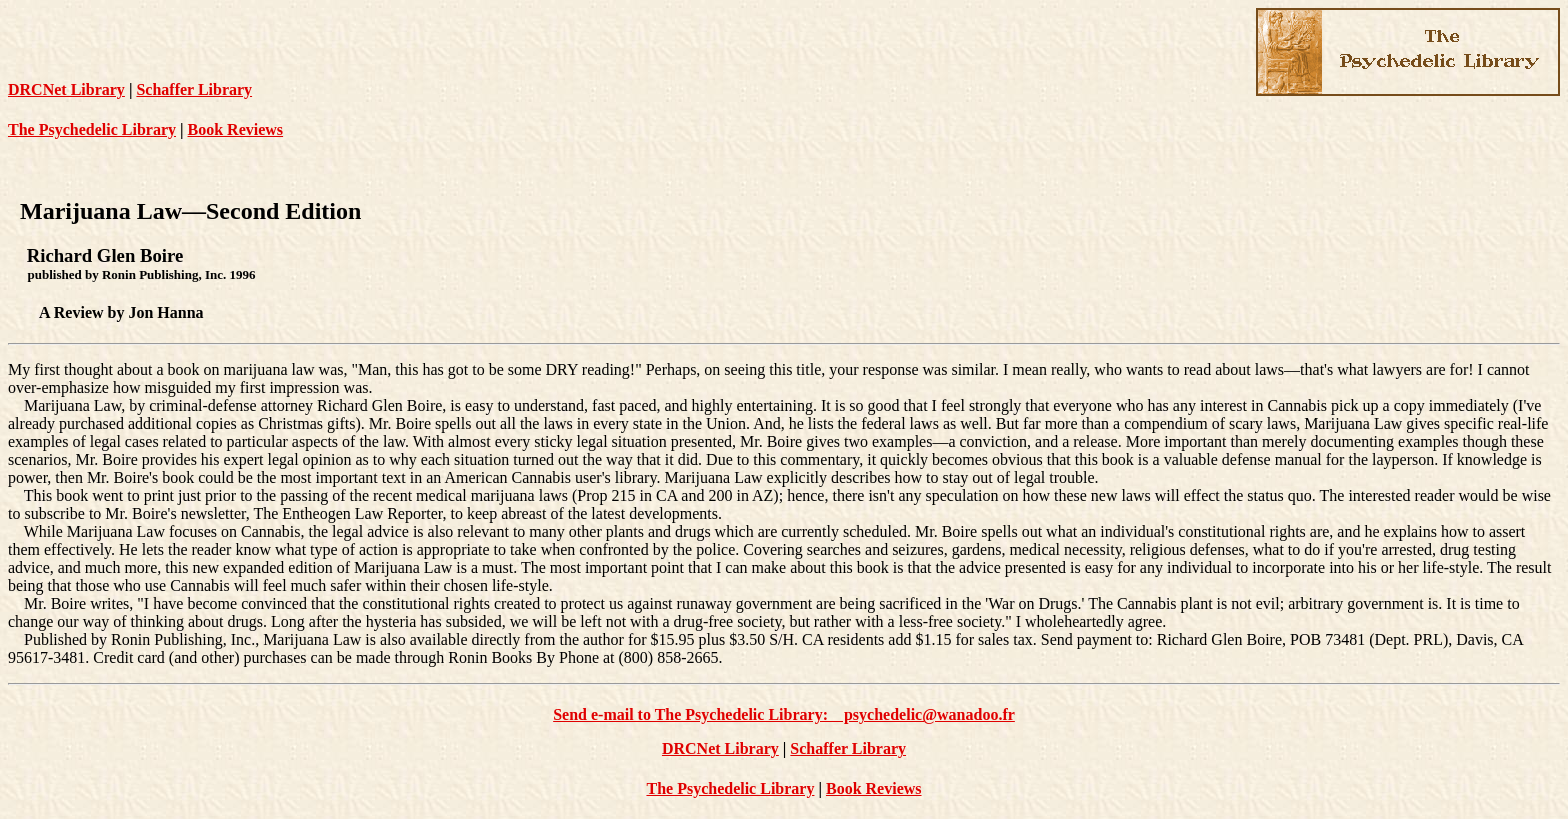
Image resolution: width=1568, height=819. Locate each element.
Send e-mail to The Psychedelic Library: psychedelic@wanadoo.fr (784, 714)
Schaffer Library (194, 89)
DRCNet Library (66, 89)
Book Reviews (236, 129)
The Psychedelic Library (92, 129)
